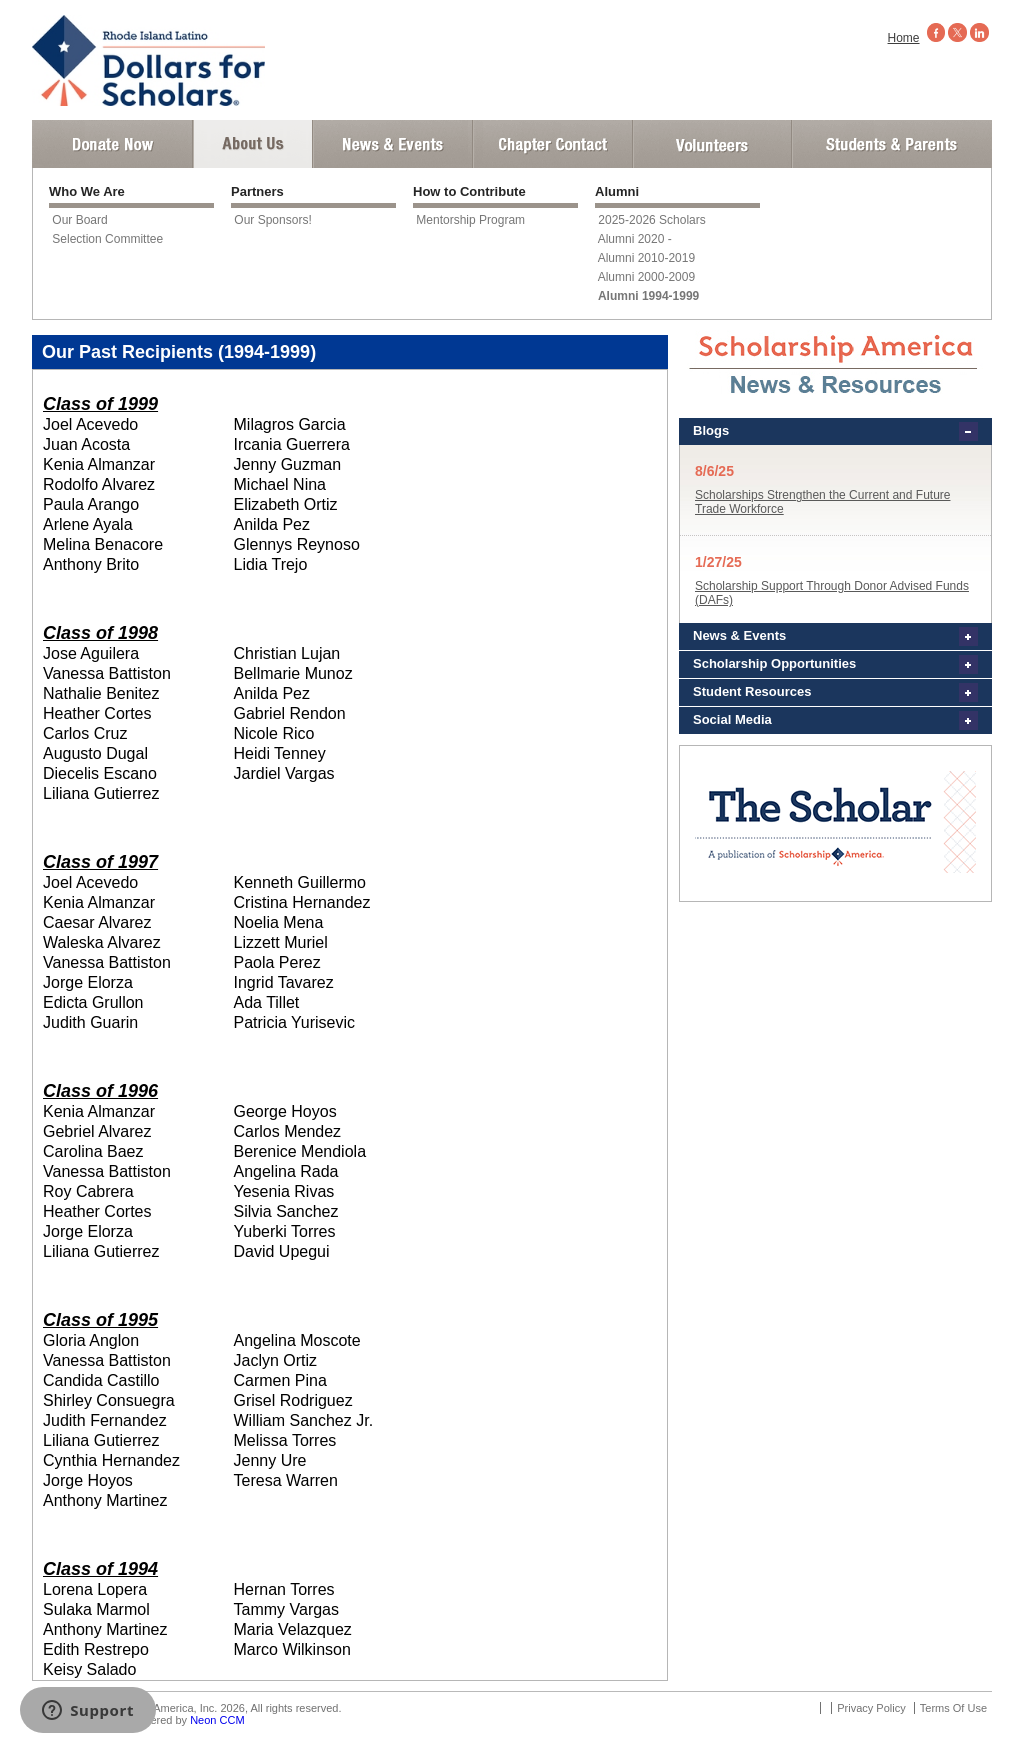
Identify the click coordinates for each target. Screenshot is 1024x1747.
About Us (253, 144)
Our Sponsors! (272, 220)
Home (904, 38)
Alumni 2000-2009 (646, 277)
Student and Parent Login (891, 144)
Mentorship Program (470, 220)
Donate (112, 144)
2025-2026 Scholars (651, 220)
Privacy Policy (871, 1708)
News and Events (393, 144)
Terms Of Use (953, 1708)
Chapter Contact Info (553, 144)
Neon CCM (217, 1720)
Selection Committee (107, 239)
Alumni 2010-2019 (646, 258)
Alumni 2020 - (635, 239)
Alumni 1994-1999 (648, 296)
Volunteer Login (711, 144)
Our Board (79, 220)
